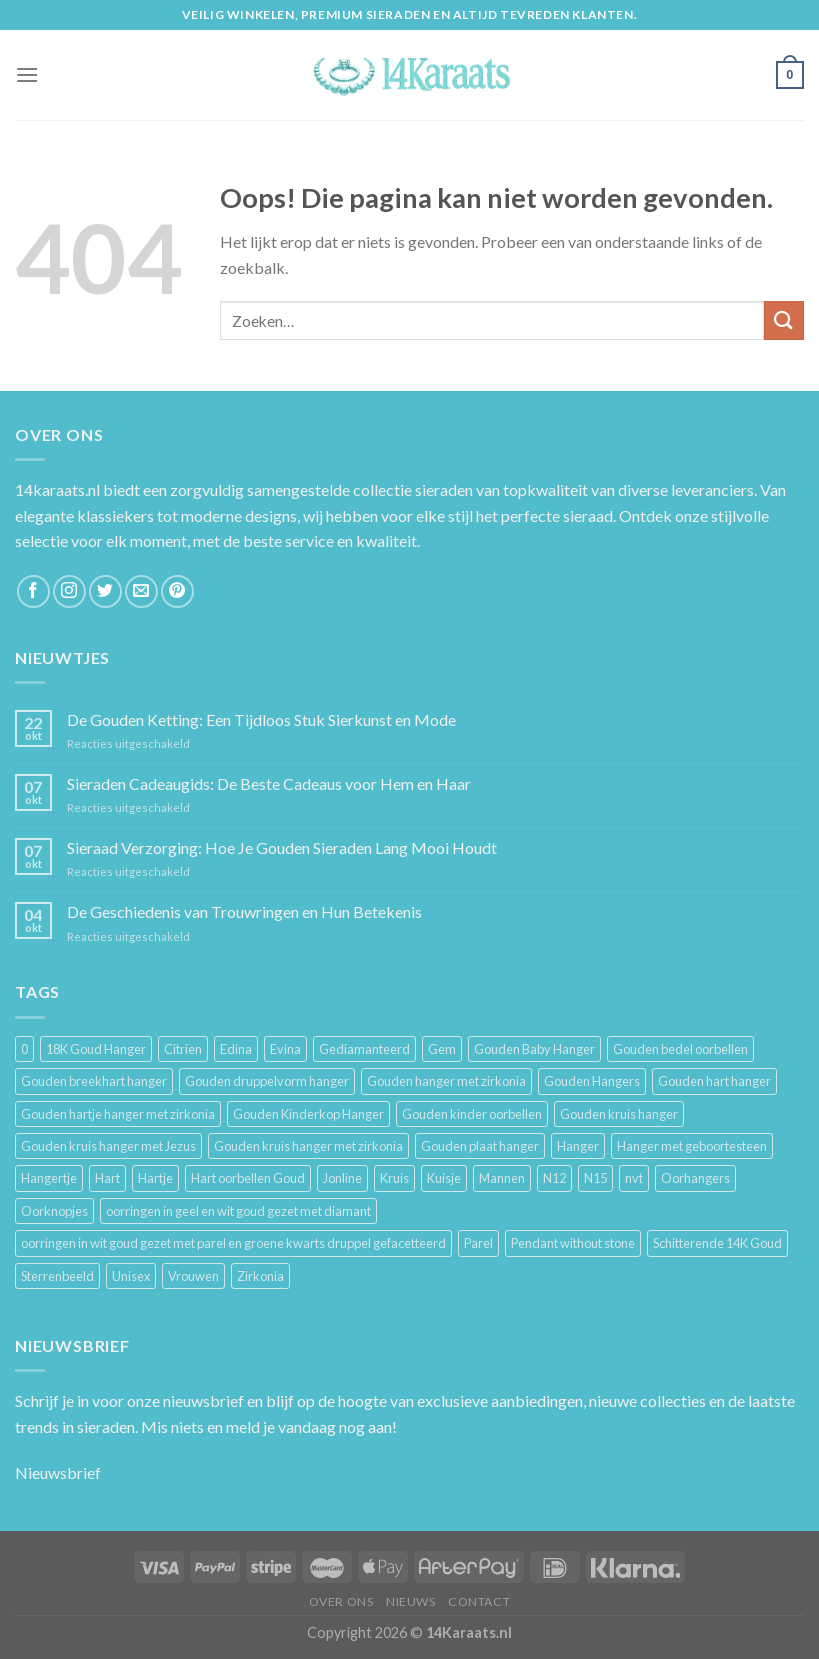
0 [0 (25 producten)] (24, 1049)
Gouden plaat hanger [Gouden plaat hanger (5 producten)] (480, 1146)
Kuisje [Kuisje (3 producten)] (444, 1178)
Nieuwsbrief (58, 1472)
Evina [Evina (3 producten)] (285, 1049)
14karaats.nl (57, 489)
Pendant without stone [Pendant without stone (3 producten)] (573, 1243)
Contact (479, 1601)
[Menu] (27, 74)
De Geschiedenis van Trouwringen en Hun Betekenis (244, 911)
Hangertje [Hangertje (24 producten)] (49, 1178)
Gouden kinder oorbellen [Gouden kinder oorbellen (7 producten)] (472, 1114)
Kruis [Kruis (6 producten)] (394, 1178)
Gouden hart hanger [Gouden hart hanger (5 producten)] (714, 1081)
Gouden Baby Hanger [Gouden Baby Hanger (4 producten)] (534, 1049)
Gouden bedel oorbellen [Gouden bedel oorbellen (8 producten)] (680, 1049)
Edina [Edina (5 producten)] (236, 1049)
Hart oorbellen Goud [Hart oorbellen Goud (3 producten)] (248, 1178)
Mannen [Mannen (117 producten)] (502, 1178)
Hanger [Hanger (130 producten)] (578, 1146)
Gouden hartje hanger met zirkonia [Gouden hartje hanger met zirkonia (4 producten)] (118, 1114)
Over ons (341, 1601)
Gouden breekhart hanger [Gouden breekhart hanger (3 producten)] (94, 1081)
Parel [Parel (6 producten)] (478, 1243)
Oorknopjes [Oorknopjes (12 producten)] (54, 1211)
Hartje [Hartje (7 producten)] (155, 1178)
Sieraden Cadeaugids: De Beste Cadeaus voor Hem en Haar (269, 783)
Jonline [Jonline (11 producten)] (342, 1178)
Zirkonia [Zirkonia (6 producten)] (260, 1276)
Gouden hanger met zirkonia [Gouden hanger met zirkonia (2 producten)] (446, 1081)
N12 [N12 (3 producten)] (554, 1178)
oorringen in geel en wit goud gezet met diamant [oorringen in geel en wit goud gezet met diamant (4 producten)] (238, 1211)
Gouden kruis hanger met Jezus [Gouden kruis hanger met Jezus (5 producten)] (108, 1146)
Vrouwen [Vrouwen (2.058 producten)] (193, 1276)
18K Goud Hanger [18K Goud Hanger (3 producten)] (96, 1049)
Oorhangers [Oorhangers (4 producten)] (695, 1178)
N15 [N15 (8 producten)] (595, 1178)
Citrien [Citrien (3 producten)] (183, 1049)
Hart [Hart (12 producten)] (107, 1178)
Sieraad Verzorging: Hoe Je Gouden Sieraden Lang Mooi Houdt (282, 847)
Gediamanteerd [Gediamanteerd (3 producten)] (364, 1049)
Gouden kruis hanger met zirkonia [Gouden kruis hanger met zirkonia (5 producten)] (308, 1146)
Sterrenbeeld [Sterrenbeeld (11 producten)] (57, 1276)
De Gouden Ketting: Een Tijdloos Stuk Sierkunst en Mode (261, 719)
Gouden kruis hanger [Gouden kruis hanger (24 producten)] (619, 1114)
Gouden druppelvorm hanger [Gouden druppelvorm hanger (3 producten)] (267, 1081)
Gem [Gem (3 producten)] (442, 1049)
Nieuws (411, 1601)
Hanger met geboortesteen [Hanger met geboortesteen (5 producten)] (692, 1146)
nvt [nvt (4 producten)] (634, 1178)
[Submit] (784, 320)
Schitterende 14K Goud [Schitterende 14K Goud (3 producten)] (717, 1243)
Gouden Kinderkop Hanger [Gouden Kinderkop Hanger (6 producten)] (308, 1114)
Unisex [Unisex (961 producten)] (131, 1276)
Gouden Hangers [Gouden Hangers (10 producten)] (592, 1081)
